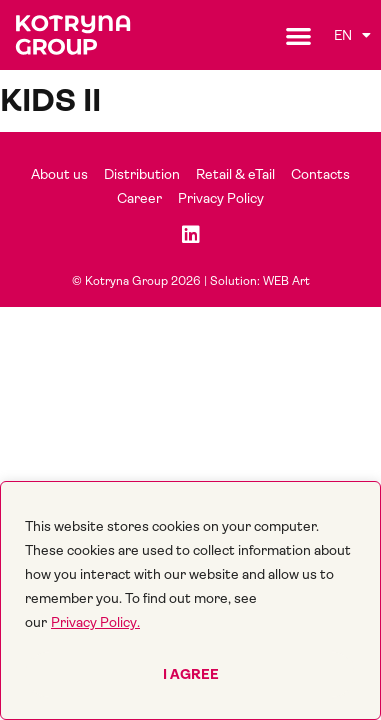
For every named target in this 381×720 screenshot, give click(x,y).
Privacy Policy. (95, 622)
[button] (298, 35)
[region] (190, 600)
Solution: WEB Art (260, 281)
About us (59, 174)
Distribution (142, 174)
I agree (191, 674)
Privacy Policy (221, 198)
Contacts (320, 174)
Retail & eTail (235, 174)
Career (139, 198)
